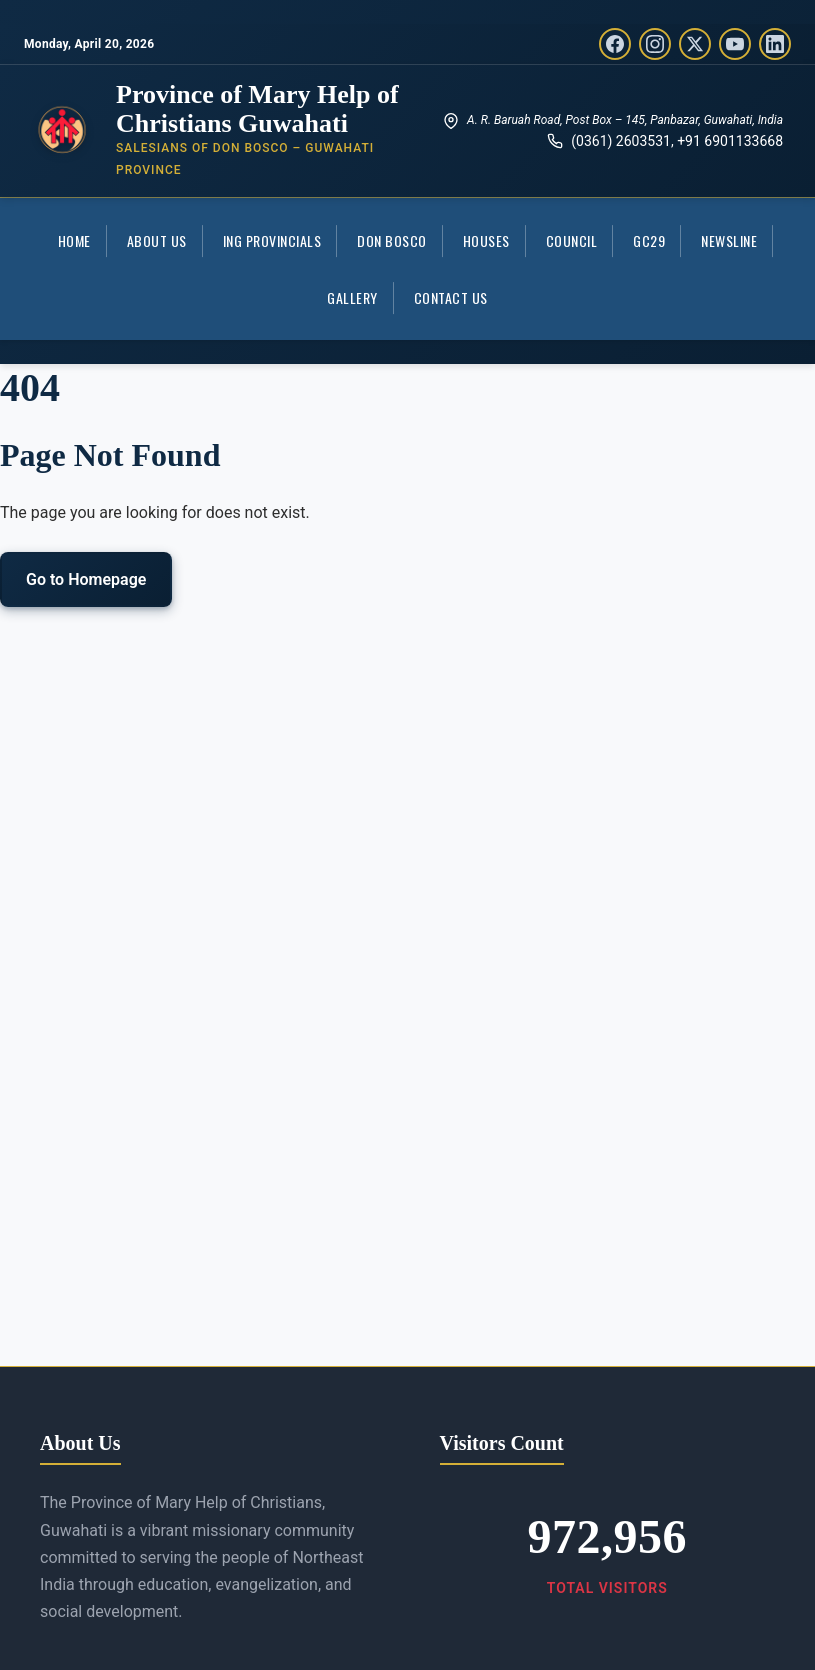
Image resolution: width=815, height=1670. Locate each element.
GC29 (649, 240)
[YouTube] (735, 44)
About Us (157, 240)
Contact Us (451, 297)
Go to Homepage (86, 579)
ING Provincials (272, 240)
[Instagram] (655, 44)
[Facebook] (615, 44)
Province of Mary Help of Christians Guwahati (257, 109)
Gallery (352, 297)
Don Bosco (392, 240)
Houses (486, 240)
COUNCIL (572, 240)
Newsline (729, 240)
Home (74, 240)
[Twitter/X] (695, 44)
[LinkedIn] (775, 44)
